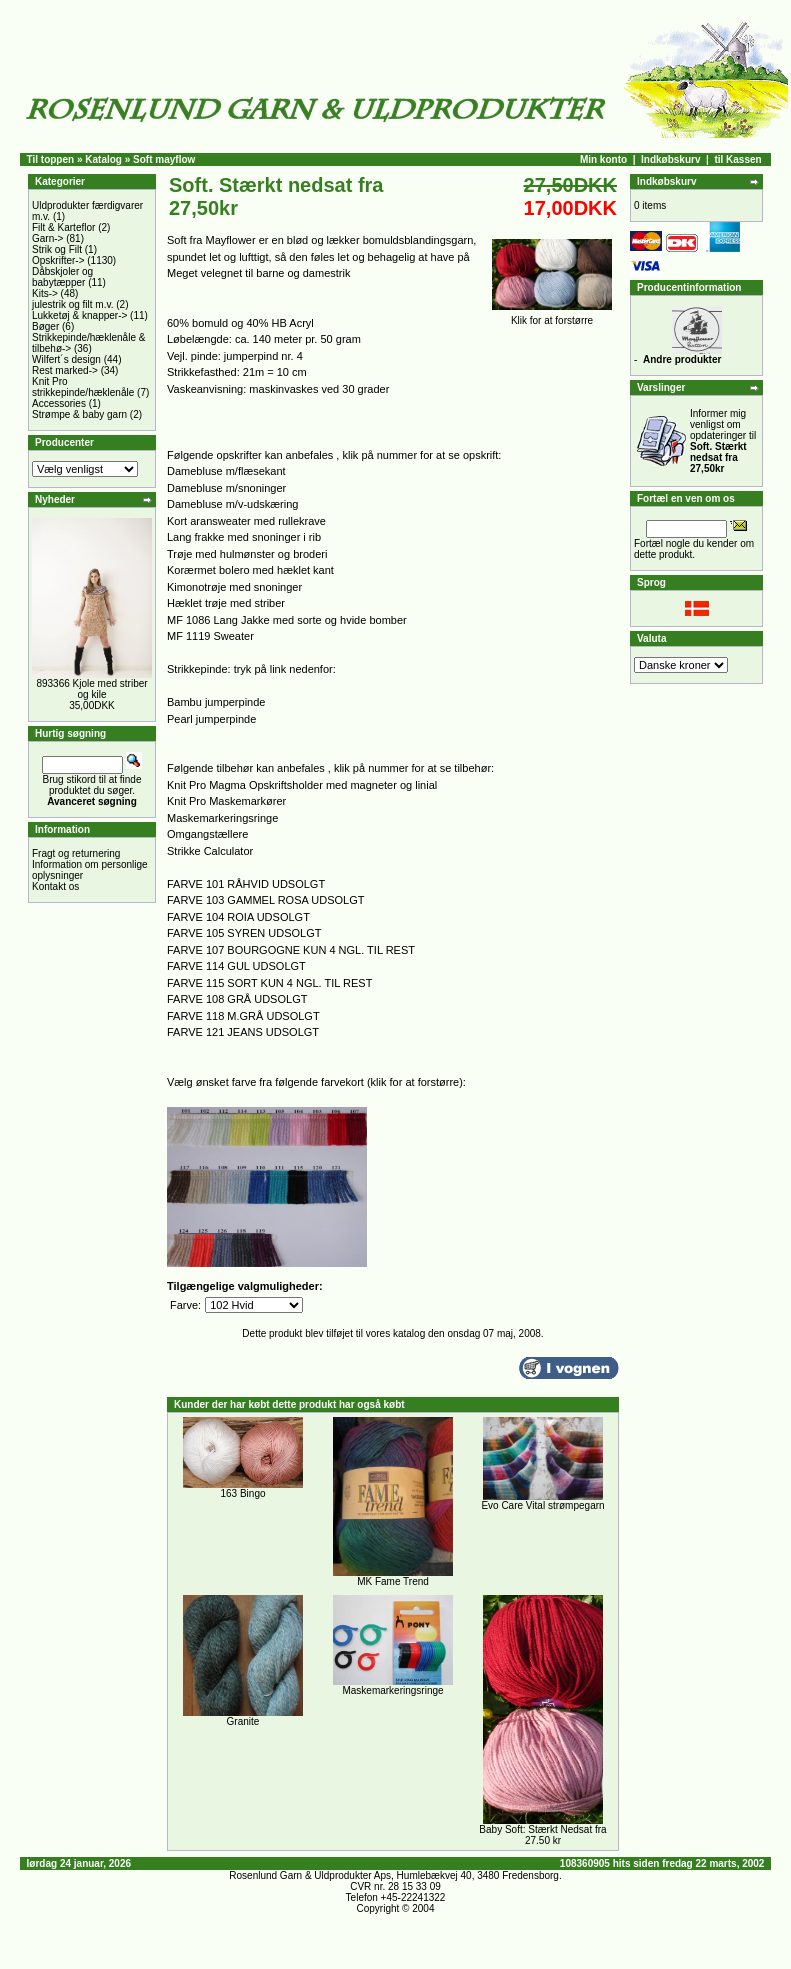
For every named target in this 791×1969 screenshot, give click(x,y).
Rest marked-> (65, 370)
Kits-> (45, 293)
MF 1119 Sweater (210, 636)
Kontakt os (55, 886)
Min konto (603, 159)
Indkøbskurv (670, 159)
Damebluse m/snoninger (226, 488)
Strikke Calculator (210, 851)
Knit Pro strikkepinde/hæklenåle (83, 387)
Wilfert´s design (66, 359)
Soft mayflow (164, 159)
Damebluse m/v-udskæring (232, 504)
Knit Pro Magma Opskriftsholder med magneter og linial (302, 785)
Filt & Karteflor (63, 227)
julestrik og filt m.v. (73, 304)
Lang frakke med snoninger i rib (244, 537)
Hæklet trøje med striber (226, 603)
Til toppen (51, 159)
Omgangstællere (207, 834)
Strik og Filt (57, 249)
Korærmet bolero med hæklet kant (250, 570)
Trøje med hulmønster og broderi (247, 554)
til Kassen (737, 159)
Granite (243, 1721)
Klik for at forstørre (552, 316)
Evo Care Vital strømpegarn (542, 1505)
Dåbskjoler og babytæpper (62, 277)
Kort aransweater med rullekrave (246, 521)
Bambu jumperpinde (216, 702)
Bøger (45, 326)
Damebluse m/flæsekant (226, 471)
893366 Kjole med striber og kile (91, 689)
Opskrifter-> (58, 260)
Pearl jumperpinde (211, 719)
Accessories (59, 403)
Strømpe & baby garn (79, 414)
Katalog (103, 159)
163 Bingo (242, 1493)
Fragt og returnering (76, 853)
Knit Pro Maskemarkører (226, 801)
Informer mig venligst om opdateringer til (723, 441)
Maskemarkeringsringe (222, 818)
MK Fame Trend (393, 1581)
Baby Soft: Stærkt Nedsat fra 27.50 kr (542, 1835)
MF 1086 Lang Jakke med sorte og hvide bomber (287, 620)
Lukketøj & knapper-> (79, 315)
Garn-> (47, 238)
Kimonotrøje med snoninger (234, 587)
